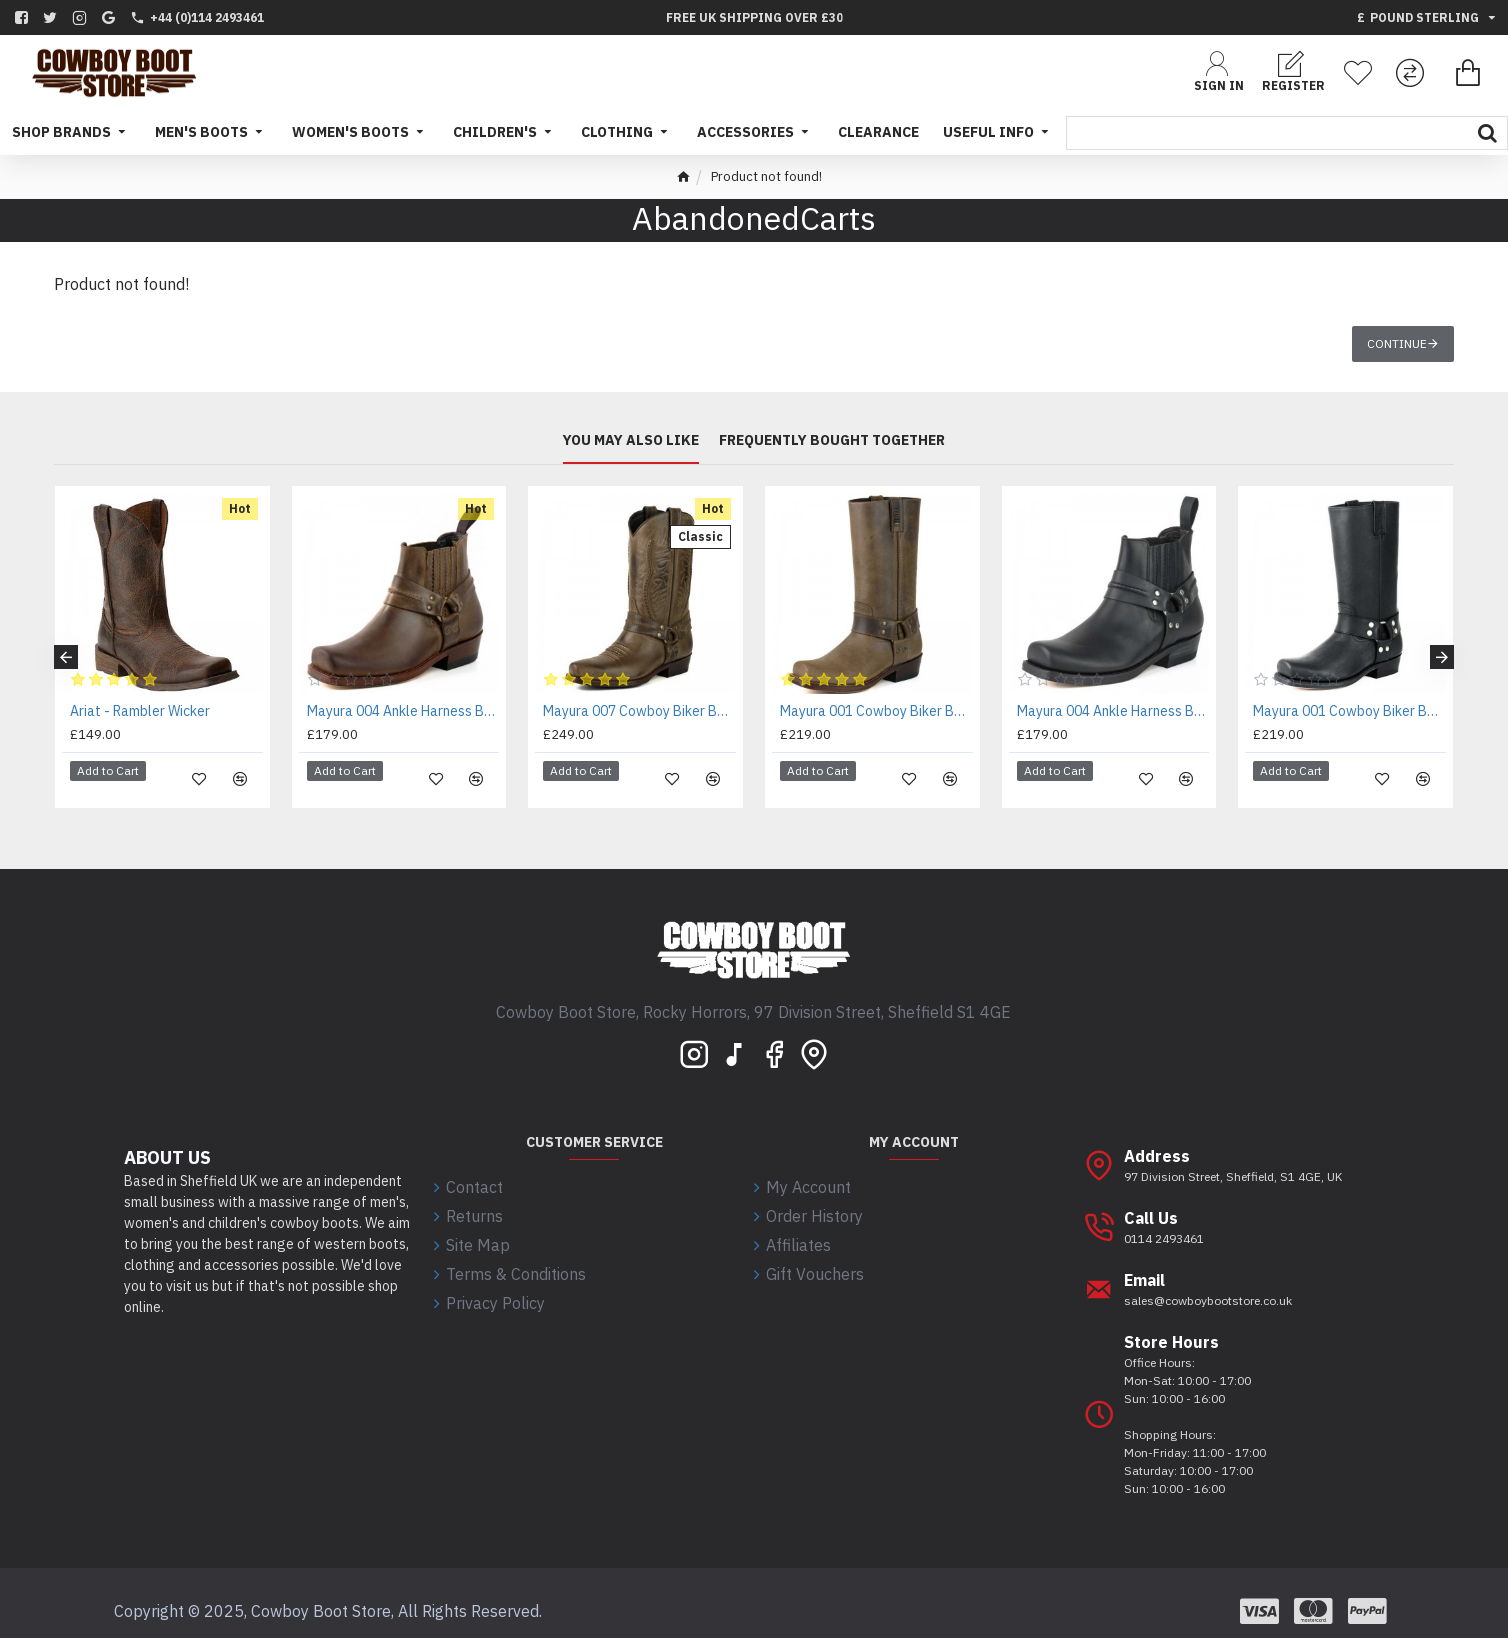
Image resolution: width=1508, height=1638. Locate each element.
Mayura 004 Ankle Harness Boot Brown (403, 711)
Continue (1397, 343)
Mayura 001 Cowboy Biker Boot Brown (876, 711)
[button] (66, 650)
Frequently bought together (832, 440)
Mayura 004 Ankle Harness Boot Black (1113, 711)
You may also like (631, 440)
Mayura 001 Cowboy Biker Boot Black (1349, 711)
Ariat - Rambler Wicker (140, 711)
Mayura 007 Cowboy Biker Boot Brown (639, 711)
